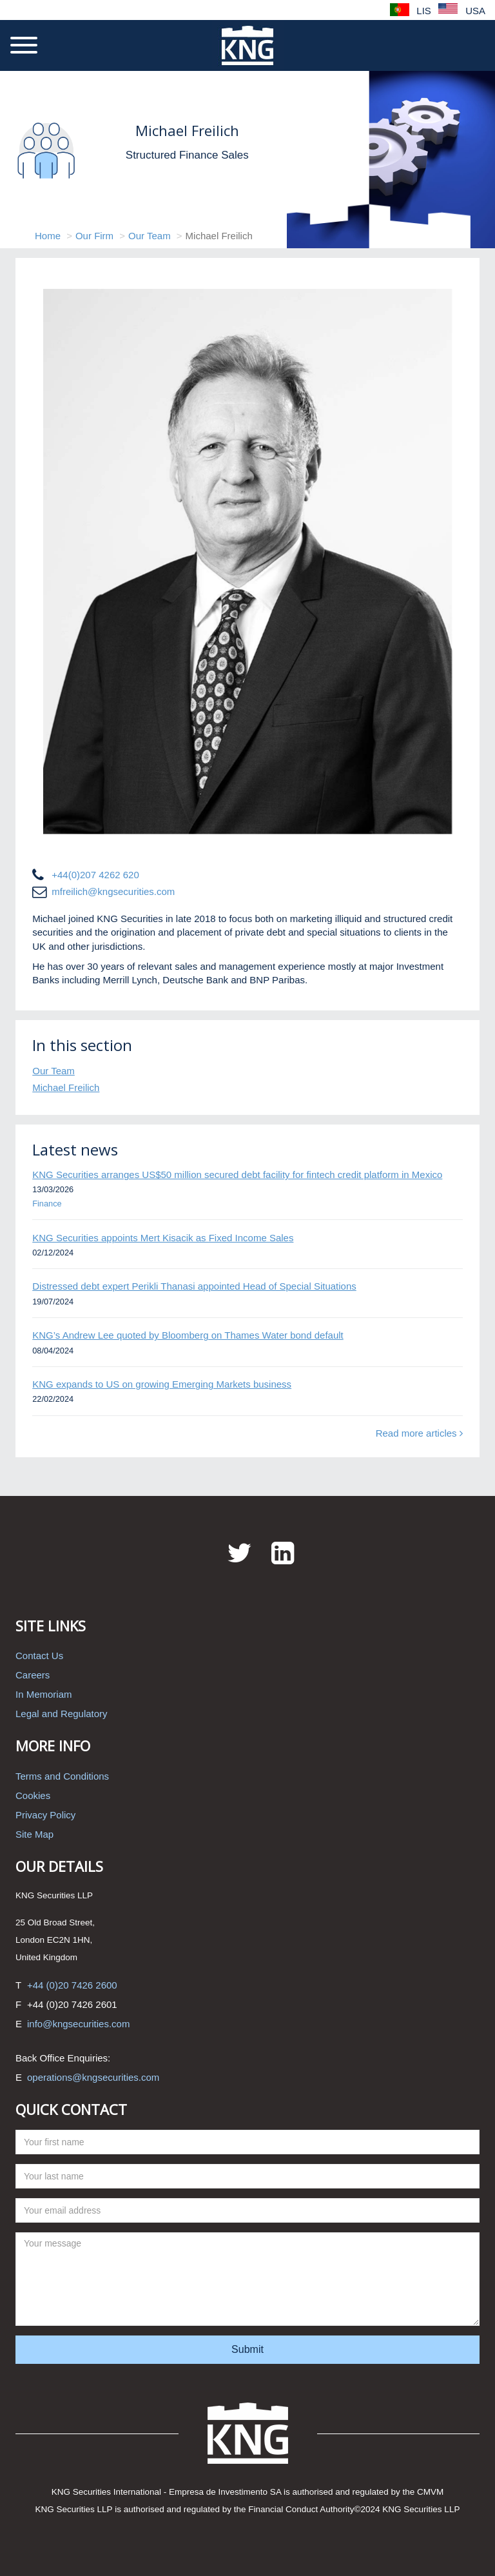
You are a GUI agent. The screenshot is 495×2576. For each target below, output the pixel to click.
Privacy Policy (45, 1814)
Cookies (32, 1795)
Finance (46, 1203)
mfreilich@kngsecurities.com (113, 891)
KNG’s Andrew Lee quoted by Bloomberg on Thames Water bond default (188, 1335)
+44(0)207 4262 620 (95, 874)
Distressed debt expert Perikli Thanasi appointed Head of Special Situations (194, 1286)
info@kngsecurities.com (78, 2023)
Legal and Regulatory (61, 1713)
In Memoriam (43, 1694)
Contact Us (39, 1655)
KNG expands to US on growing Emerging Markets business (161, 1384)
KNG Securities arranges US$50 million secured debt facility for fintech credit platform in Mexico (237, 1174)
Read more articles (419, 1433)
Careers (32, 1674)
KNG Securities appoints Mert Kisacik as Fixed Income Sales (162, 1237)
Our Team (149, 235)
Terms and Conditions (62, 1776)
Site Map (34, 1834)
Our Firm (94, 235)
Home (48, 235)
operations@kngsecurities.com (93, 2077)
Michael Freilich (65, 1087)
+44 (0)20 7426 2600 (72, 1985)
